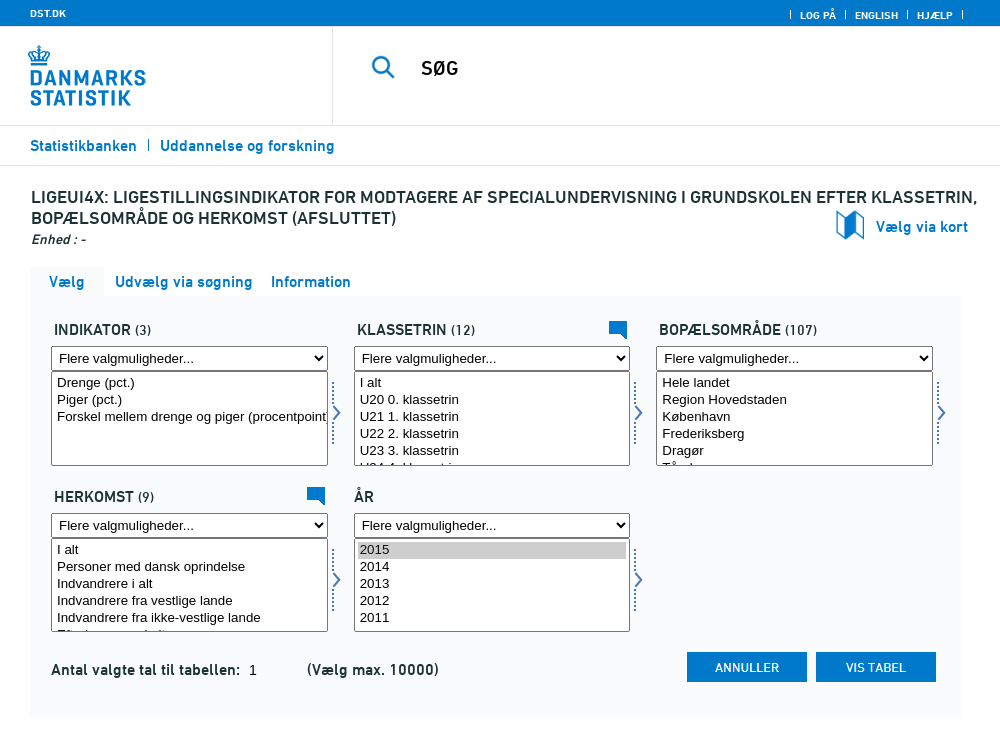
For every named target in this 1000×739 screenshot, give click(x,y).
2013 (492, 584)
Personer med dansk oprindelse (189, 567)
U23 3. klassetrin (492, 451)
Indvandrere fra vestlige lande (189, 601)
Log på (818, 15)
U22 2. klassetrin (492, 434)
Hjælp (935, 15)
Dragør (794, 451)
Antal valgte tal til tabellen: (147, 669)
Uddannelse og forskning (247, 145)
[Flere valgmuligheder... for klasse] (492, 358)
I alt (492, 383)
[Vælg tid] (492, 585)
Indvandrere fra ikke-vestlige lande (189, 618)
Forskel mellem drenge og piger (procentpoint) (189, 417)
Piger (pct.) (189, 400)
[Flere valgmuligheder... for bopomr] (794, 358)
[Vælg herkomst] (189, 585)
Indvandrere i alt (189, 584)
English (876, 15)
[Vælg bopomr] (794, 418)
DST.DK (48, 13)
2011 (492, 618)
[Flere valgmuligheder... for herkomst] (189, 525)
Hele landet (794, 383)
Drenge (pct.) (189, 383)
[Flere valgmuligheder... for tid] (492, 525)
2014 (492, 567)
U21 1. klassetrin (492, 417)
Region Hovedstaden (794, 400)
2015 (492, 550)
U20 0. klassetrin (492, 400)
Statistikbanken (83, 145)
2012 (492, 601)
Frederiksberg (794, 434)
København (794, 417)
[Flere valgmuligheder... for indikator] (189, 358)
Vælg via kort (922, 226)
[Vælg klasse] (492, 418)
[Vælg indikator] (189, 418)
